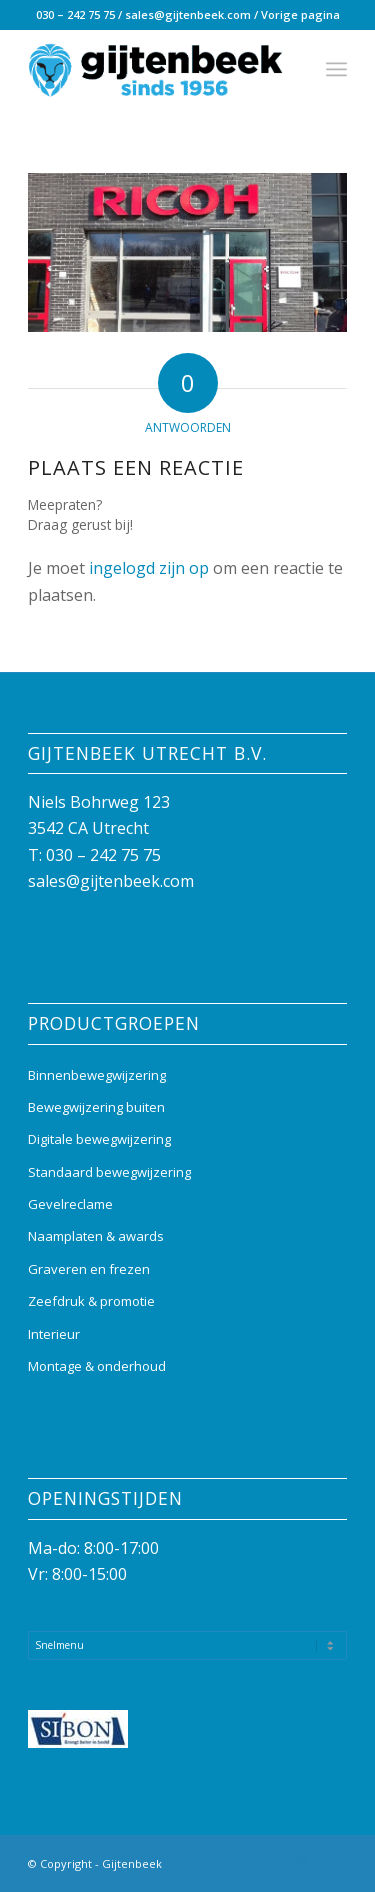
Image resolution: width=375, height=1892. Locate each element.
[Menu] (336, 69)
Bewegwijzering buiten (96, 1107)
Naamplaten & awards (96, 1236)
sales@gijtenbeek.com (188, 14)
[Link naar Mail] (332, 1861)
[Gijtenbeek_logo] (155, 69)
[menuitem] (336, 69)
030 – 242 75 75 (75, 14)
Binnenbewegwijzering (97, 1075)
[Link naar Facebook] (272, 1861)
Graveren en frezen (89, 1269)
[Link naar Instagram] (302, 1861)
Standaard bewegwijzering (109, 1172)
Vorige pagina (300, 14)
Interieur (54, 1334)
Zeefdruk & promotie (91, 1301)
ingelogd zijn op (149, 568)
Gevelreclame (70, 1204)
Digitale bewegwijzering (99, 1139)
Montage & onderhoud (97, 1366)
